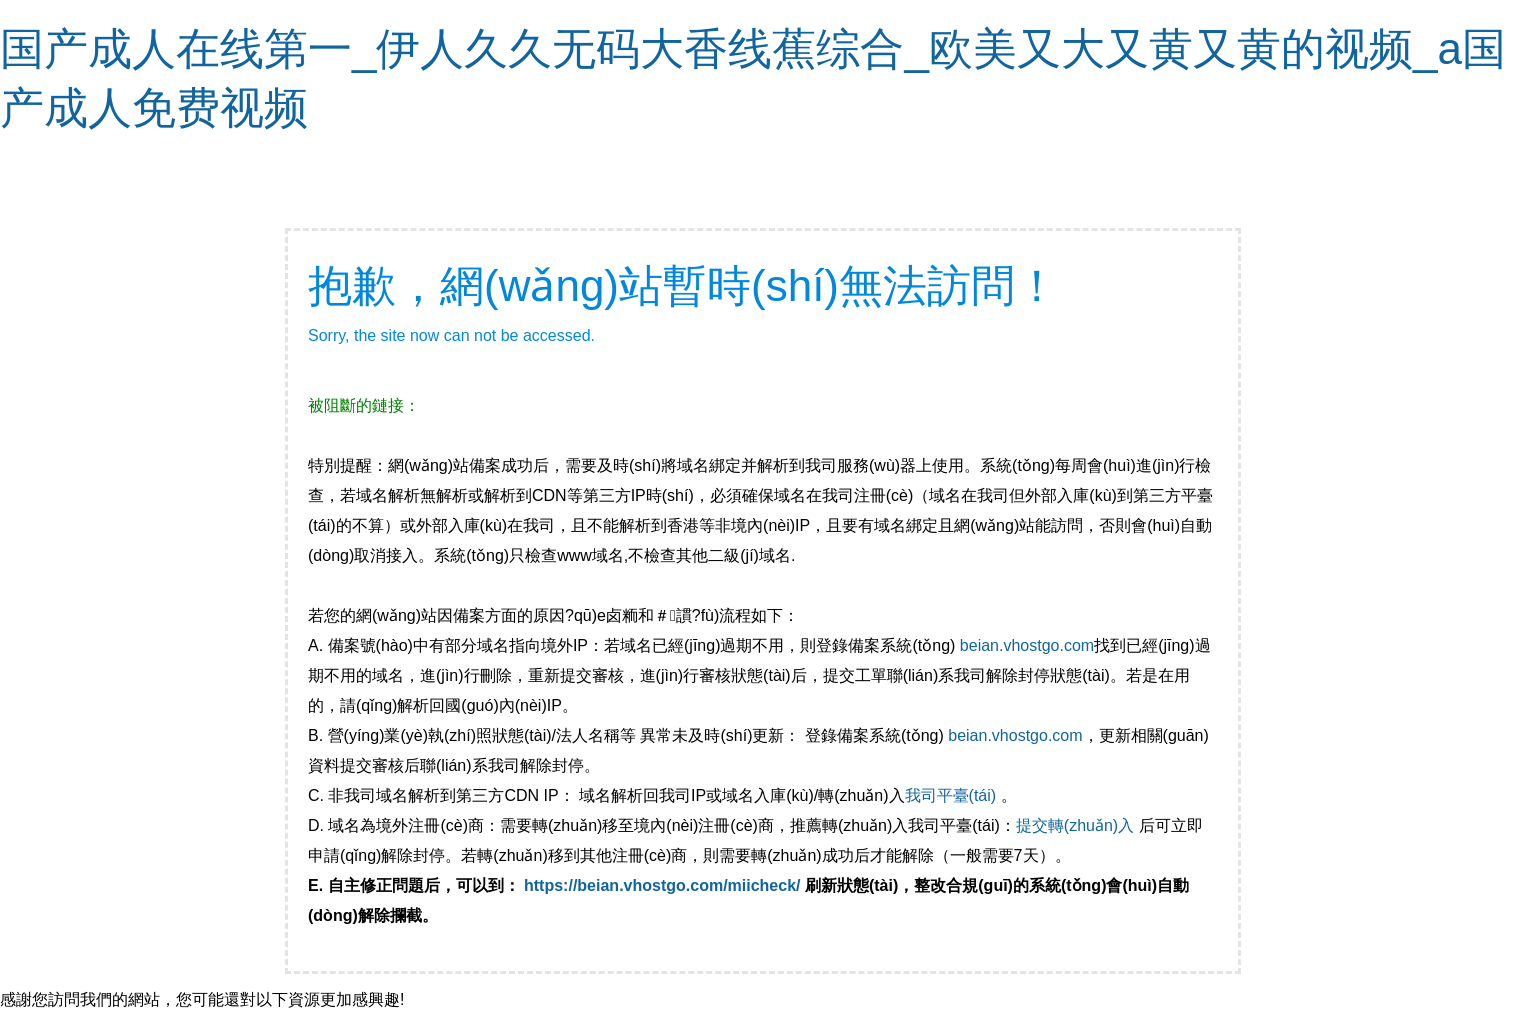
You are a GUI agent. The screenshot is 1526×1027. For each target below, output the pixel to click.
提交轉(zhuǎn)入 (1075, 825)
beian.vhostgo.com (1027, 645)
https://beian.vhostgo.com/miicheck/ (662, 885)
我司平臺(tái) (953, 795)
